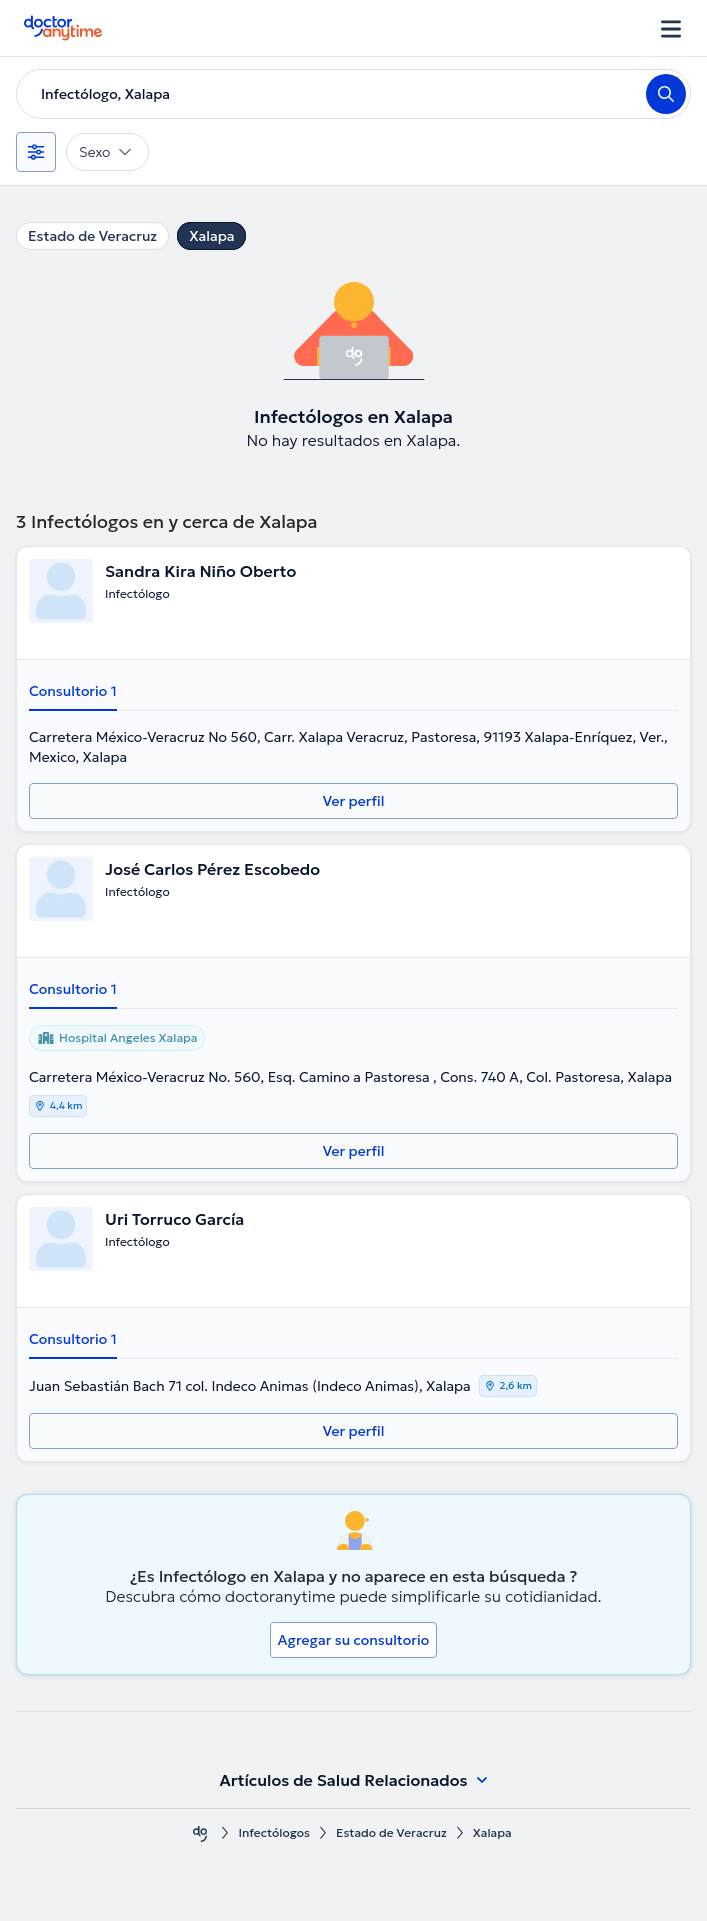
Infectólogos (274, 1832)
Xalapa (211, 236)
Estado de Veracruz (92, 236)
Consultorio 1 (73, 691)
